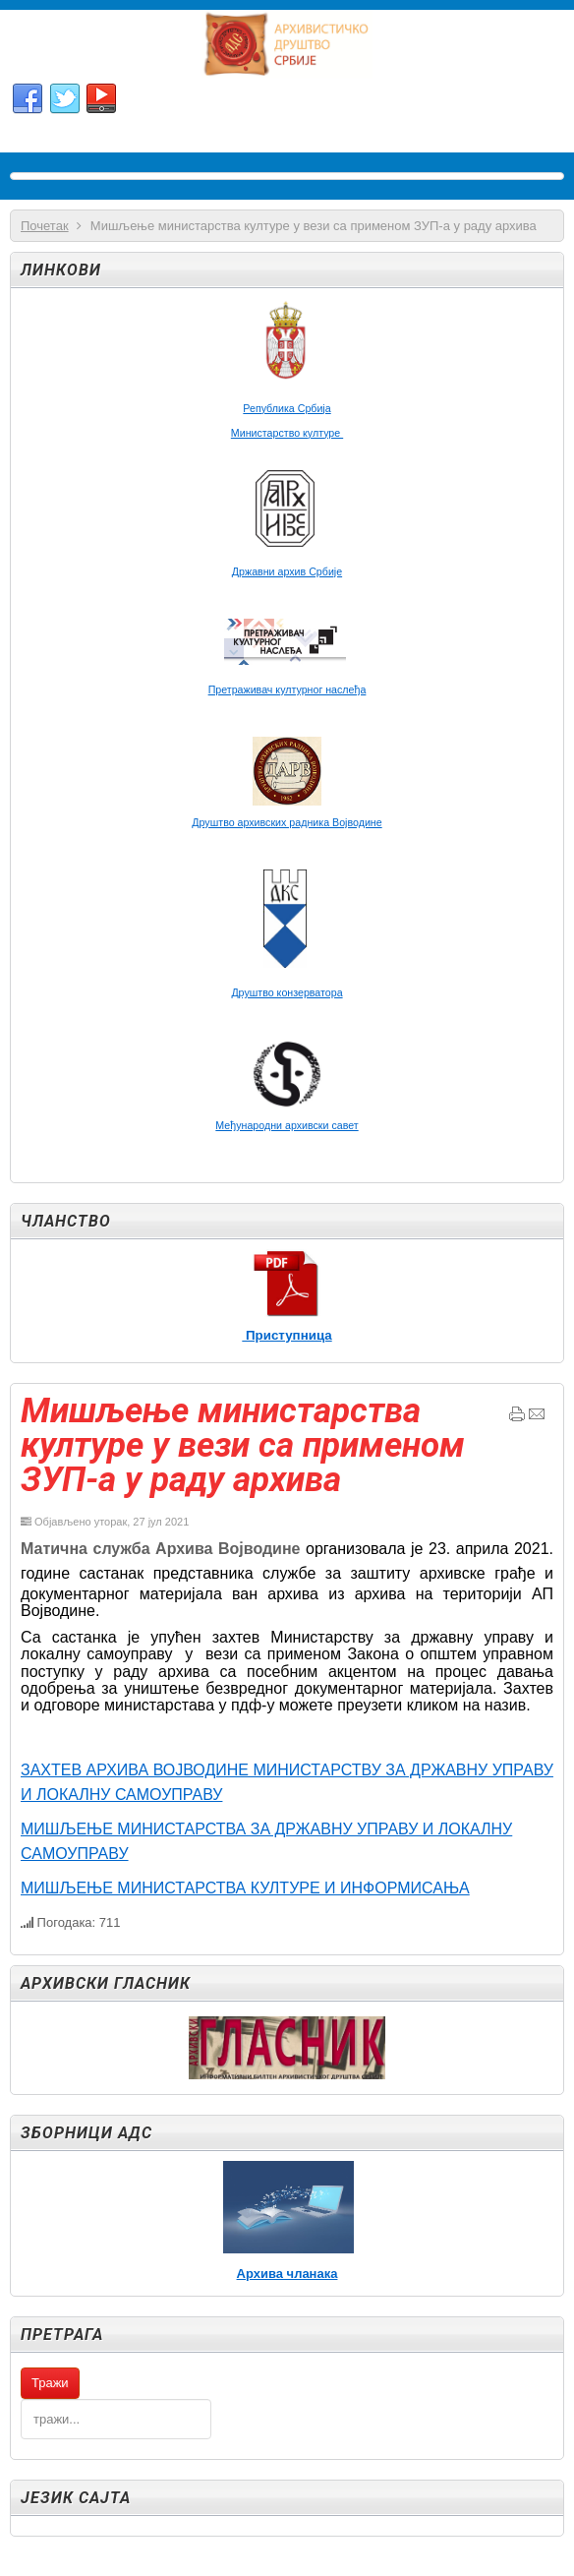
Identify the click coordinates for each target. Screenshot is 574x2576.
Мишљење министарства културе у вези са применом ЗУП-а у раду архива (243, 1445)
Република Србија (286, 408)
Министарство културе (287, 433)
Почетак (45, 225)
